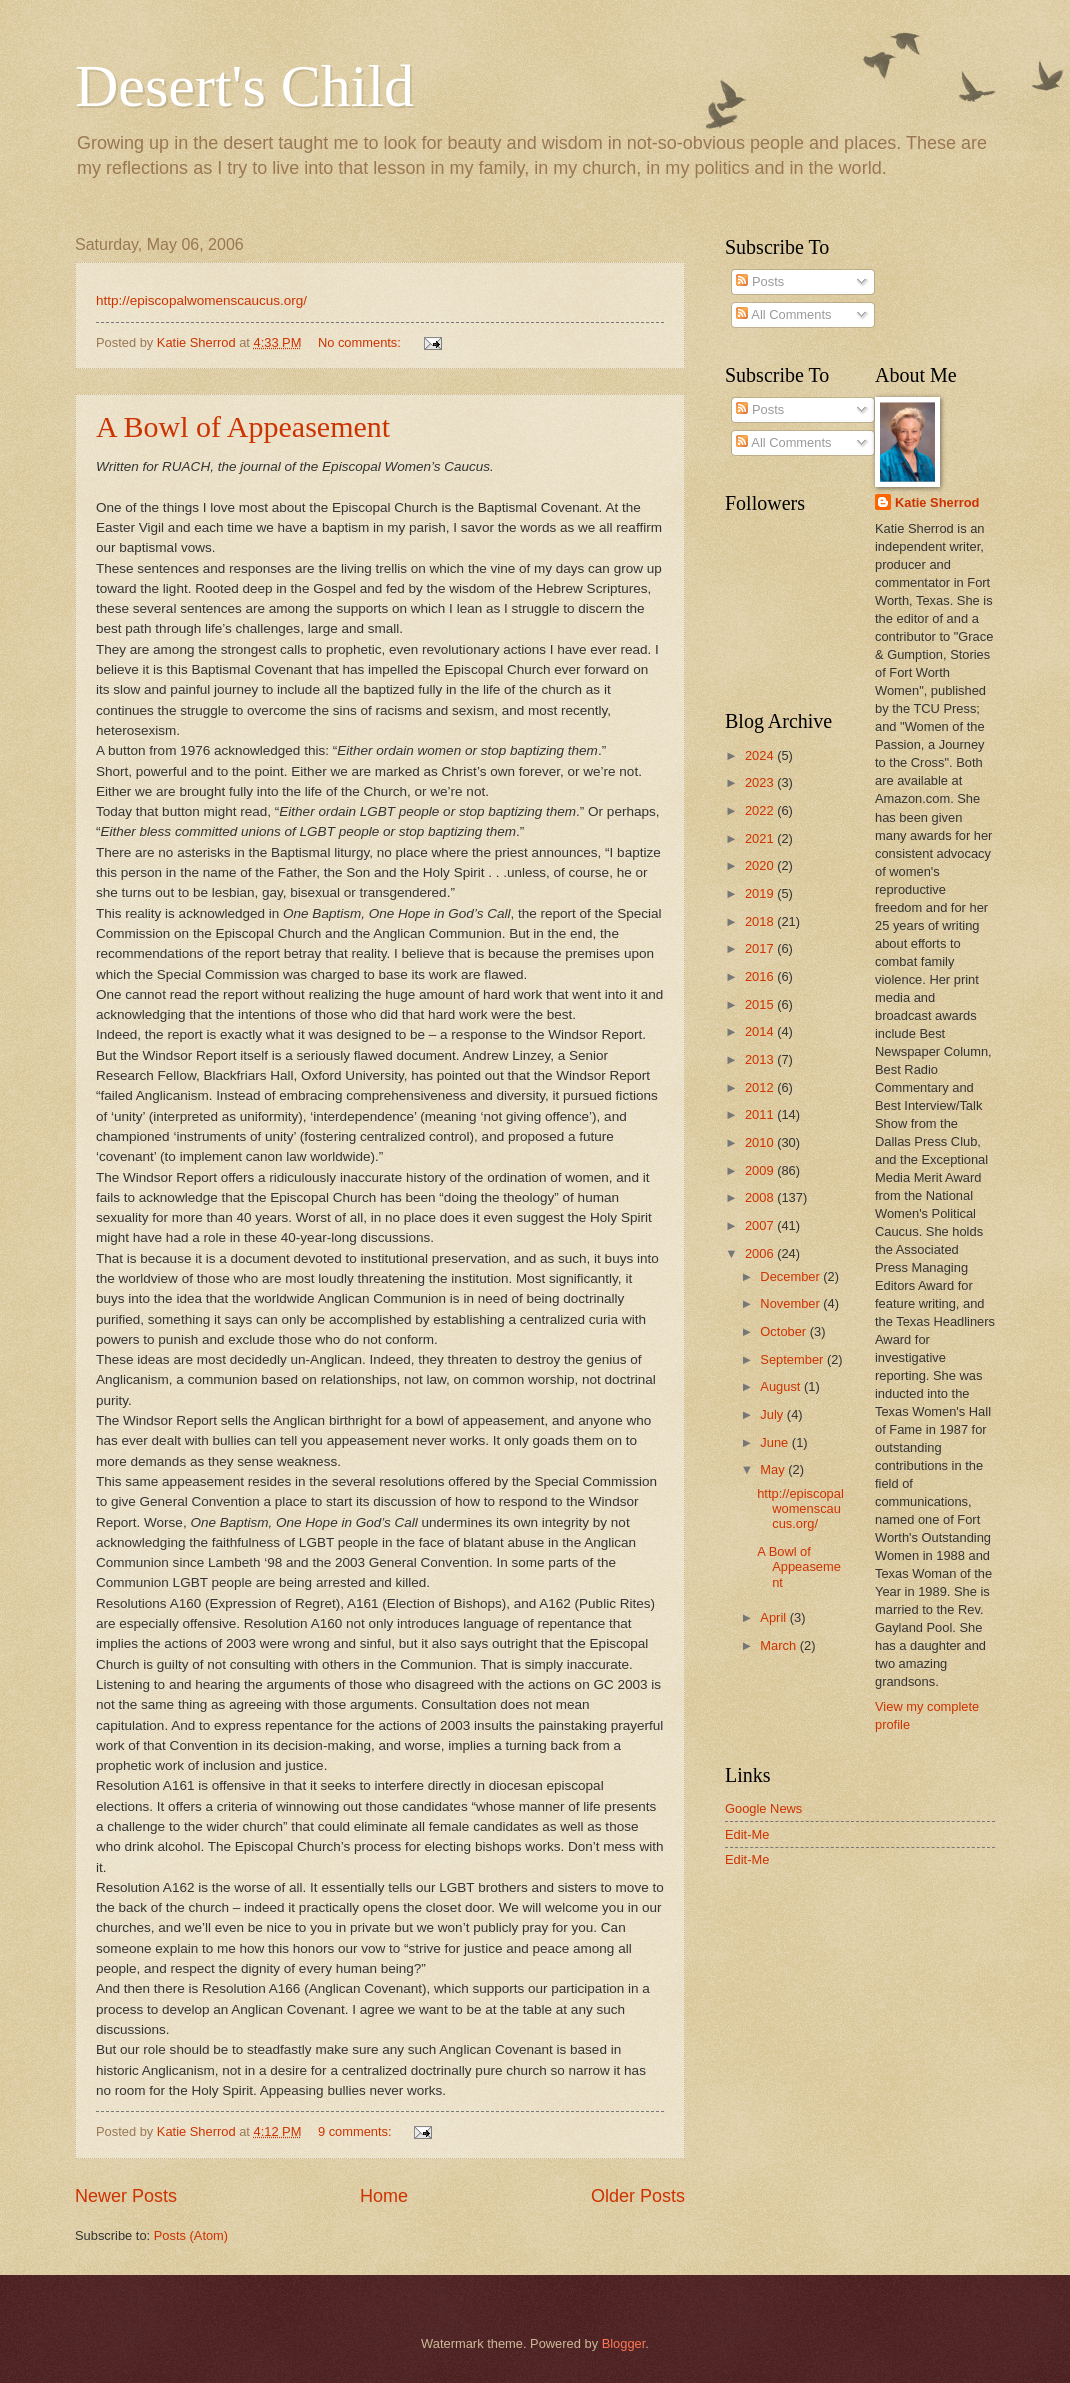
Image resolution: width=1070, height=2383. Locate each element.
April (774, 1617)
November (791, 1303)
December (791, 1276)
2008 (761, 1197)
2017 (761, 948)
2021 (761, 838)
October (784, 1331)
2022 (761, 810)
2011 (761, 1114)
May (774, 1469)
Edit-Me (747, 1834)
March (779, 1645)
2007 (761, 1225)
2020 (761, 865)
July (773, 1414)
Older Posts (638, 2196)
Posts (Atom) (191, 2235)
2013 (761, 1059)
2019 (761, 893)
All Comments (783, 314)
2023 (761, 782)
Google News (763, 1808)
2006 (761, 1253)
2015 (761, 1004)
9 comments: (356, 2131)
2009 (761, 1170)
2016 (761, 976)
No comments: (361, 342)
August (782, 1386)
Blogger (624, 2343)
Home (384, 2196)
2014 (761, 1031)
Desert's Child (244, 86)
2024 (761, 755)
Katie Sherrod (937, 502)
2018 (761, 921)
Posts (760, 281)
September (793, 1359)
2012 (761, 1087)
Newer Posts (126, 2196)
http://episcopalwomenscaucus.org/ (201, 300)
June (776, 1442)
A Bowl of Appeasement (243, 426)
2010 (761, 1142)
